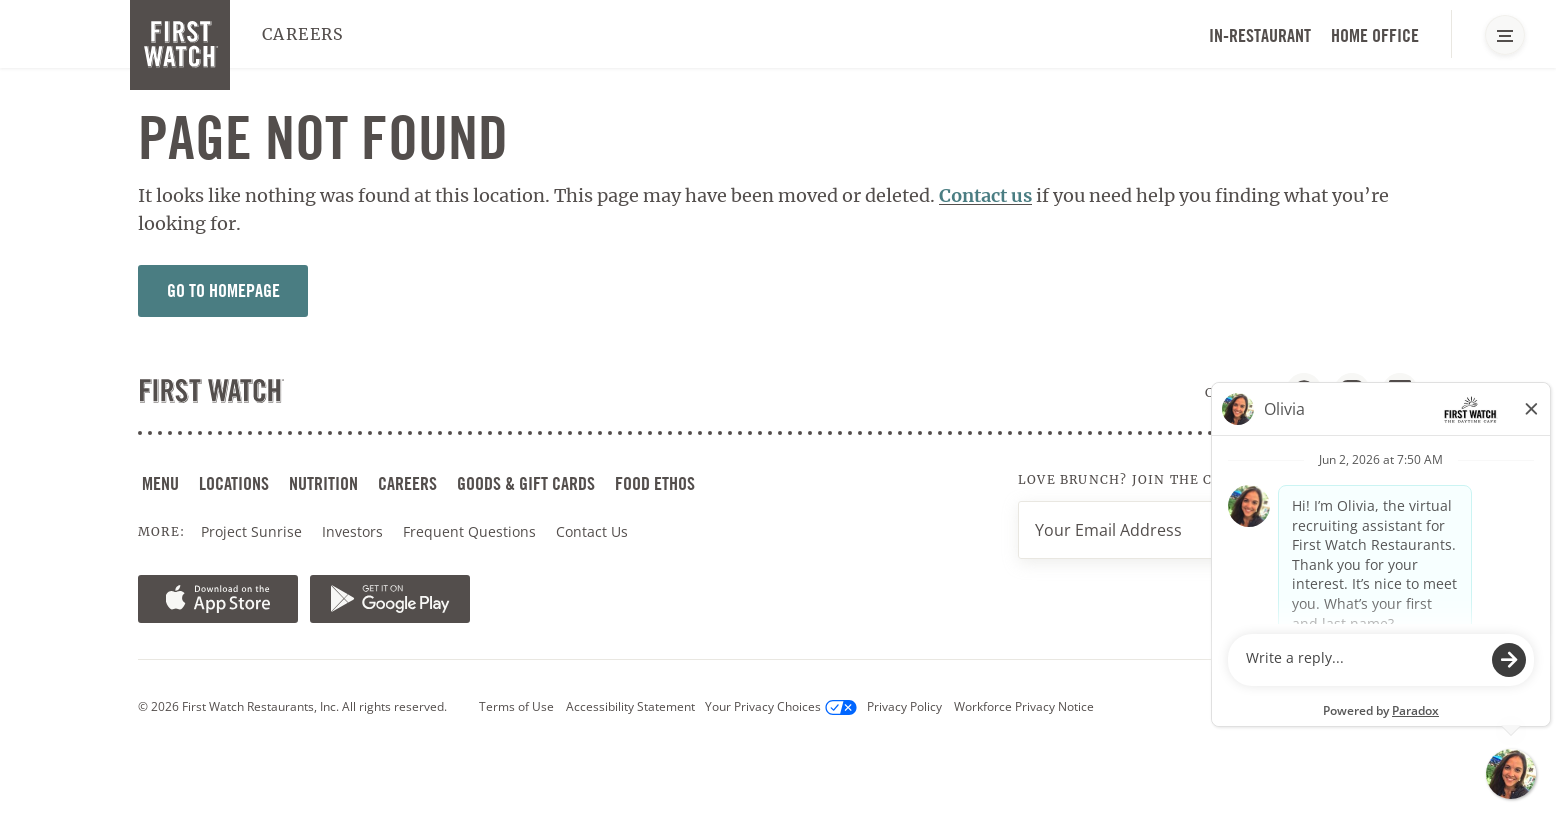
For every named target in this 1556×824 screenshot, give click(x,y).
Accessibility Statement (630, 706)
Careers (303, 34)
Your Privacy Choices (781, 706)
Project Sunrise (251, 531)
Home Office (1375, 35)
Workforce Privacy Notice (1024, 706)
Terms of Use (516, 706)
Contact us (985, 195)
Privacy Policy (904, 706)
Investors (354, 532)
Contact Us (592, 531)
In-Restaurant (1260, 35)
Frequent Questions (469, 531)
